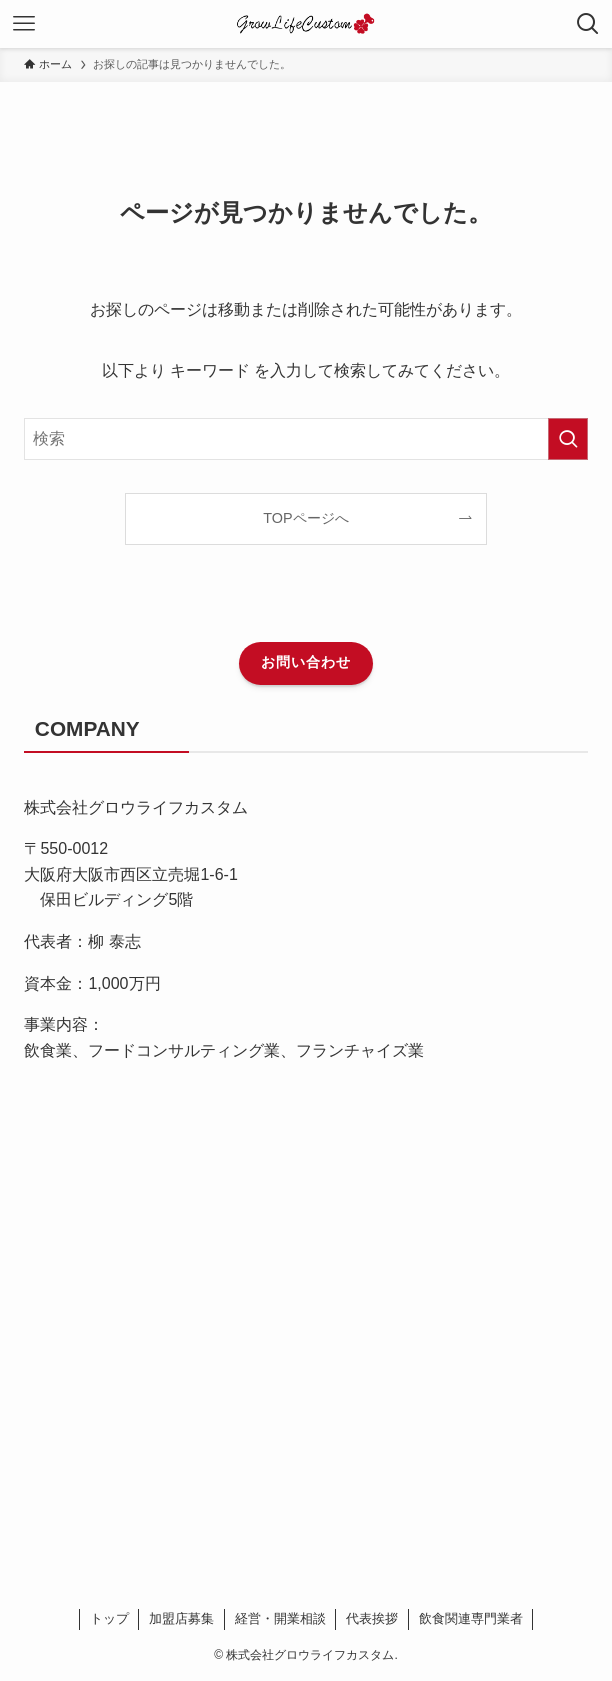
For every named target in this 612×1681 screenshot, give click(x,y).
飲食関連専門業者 (471, 1618)
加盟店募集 (181, 1618)
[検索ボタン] (588, 24)
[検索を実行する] (568, 439)
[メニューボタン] (24, 24)
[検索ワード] (305, 439)
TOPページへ (305, 518)
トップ (109, 1618)
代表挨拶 (372, 1618)
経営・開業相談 (280, 1618)
